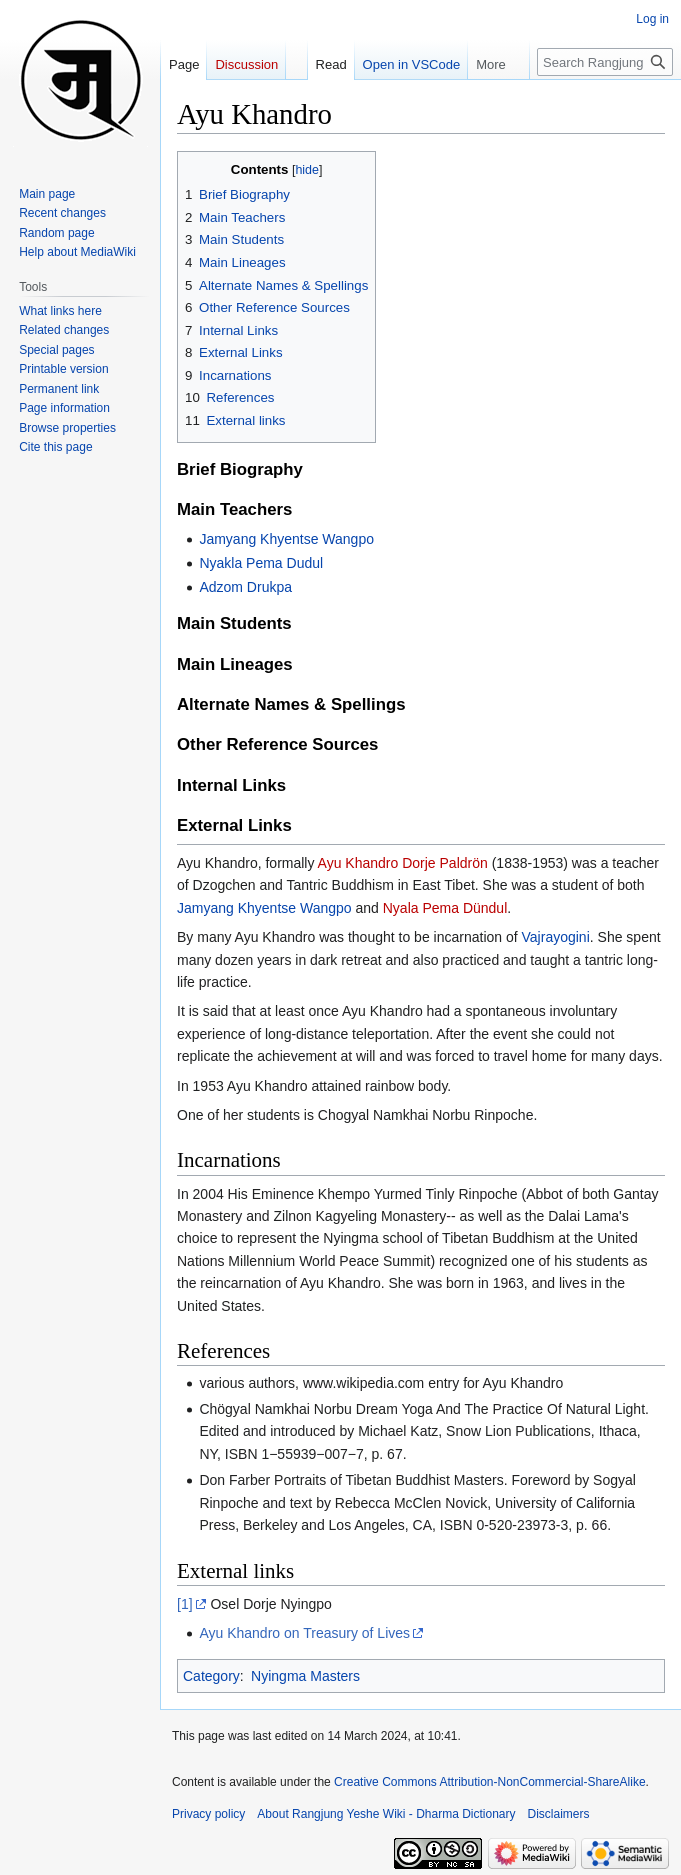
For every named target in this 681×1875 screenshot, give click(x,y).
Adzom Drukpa (245, 587)
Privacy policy (208, 1814)
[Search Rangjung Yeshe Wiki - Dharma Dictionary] (605, 62)
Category (211, 1676)
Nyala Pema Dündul (445, 908)
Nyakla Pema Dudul (261, 563)
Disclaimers (559, 1814)
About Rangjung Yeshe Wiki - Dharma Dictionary (386, 1814)
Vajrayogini (556, 937)
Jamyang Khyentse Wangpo (286, 539)
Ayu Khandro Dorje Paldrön (403, 863)
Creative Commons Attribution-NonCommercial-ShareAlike (489, 1782)
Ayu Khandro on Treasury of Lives (304, 1633)
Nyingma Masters (305, 1676)
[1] (185, 1604)
